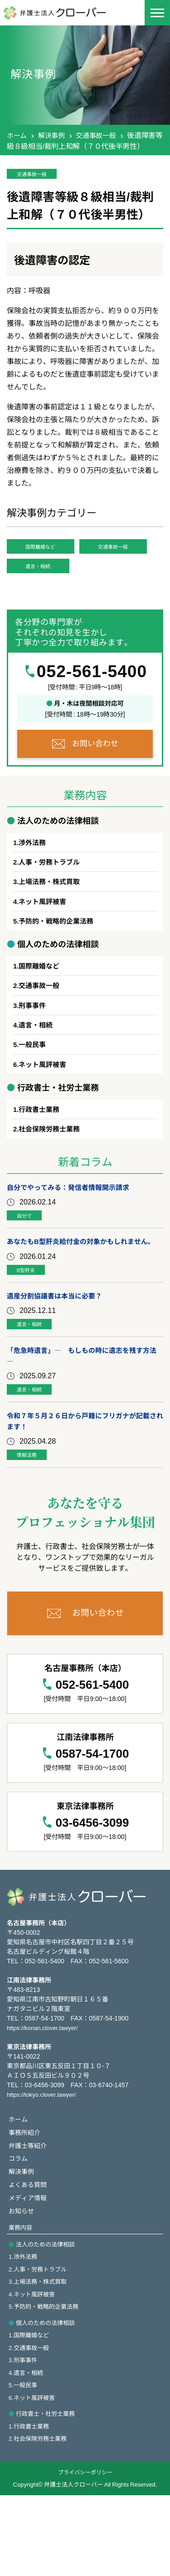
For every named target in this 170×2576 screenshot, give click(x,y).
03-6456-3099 (92, 1885)
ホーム (17, 134)
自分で (29, 1258)
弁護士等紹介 (29, 2210)
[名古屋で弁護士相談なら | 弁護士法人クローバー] (60, 12)
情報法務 (32, 1515)
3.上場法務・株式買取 (40, 2353)
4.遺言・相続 (27, 2449)
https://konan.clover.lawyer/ (45, 2090)
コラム (19, 2224)
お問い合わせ (95, 774)
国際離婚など (50, 550)
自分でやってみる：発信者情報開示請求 (72, 1228)
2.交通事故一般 (30, 2423)
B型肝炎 (31, 1325)
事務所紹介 (26, 2197)
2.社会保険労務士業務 (40, 2518)
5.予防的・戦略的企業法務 (46, 2379)
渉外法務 (33, 874)
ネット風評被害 (44, 935)
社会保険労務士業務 (51, 1170)
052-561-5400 (92, 703)
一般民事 (33, 1083)
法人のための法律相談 (47, 2314)
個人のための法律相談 (47, 2396)
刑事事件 (33, 1042)
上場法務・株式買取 (51, 915)
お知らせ (22, 2280)
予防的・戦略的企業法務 (59, 956)
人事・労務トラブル (51, 895)
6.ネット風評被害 (33, 2475)
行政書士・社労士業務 (47, 2492)
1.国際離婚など (30, 2409)
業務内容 (21, 2296)
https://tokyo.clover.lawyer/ (44, 2157)
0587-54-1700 (92, 1816)
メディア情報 (29, 2266)
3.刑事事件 (24, 2436)
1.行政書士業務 (30, 2505)
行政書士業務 (41, 1150)
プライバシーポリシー (85, 2552)
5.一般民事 (24, 2462)
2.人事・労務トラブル (40, 2340)
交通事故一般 (100, 134)
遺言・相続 (47, 596)
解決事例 (53, 134)
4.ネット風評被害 (33, 2366)
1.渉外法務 (24, 2327)
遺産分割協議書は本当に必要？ (57, 1352)
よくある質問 (29, 2252)
